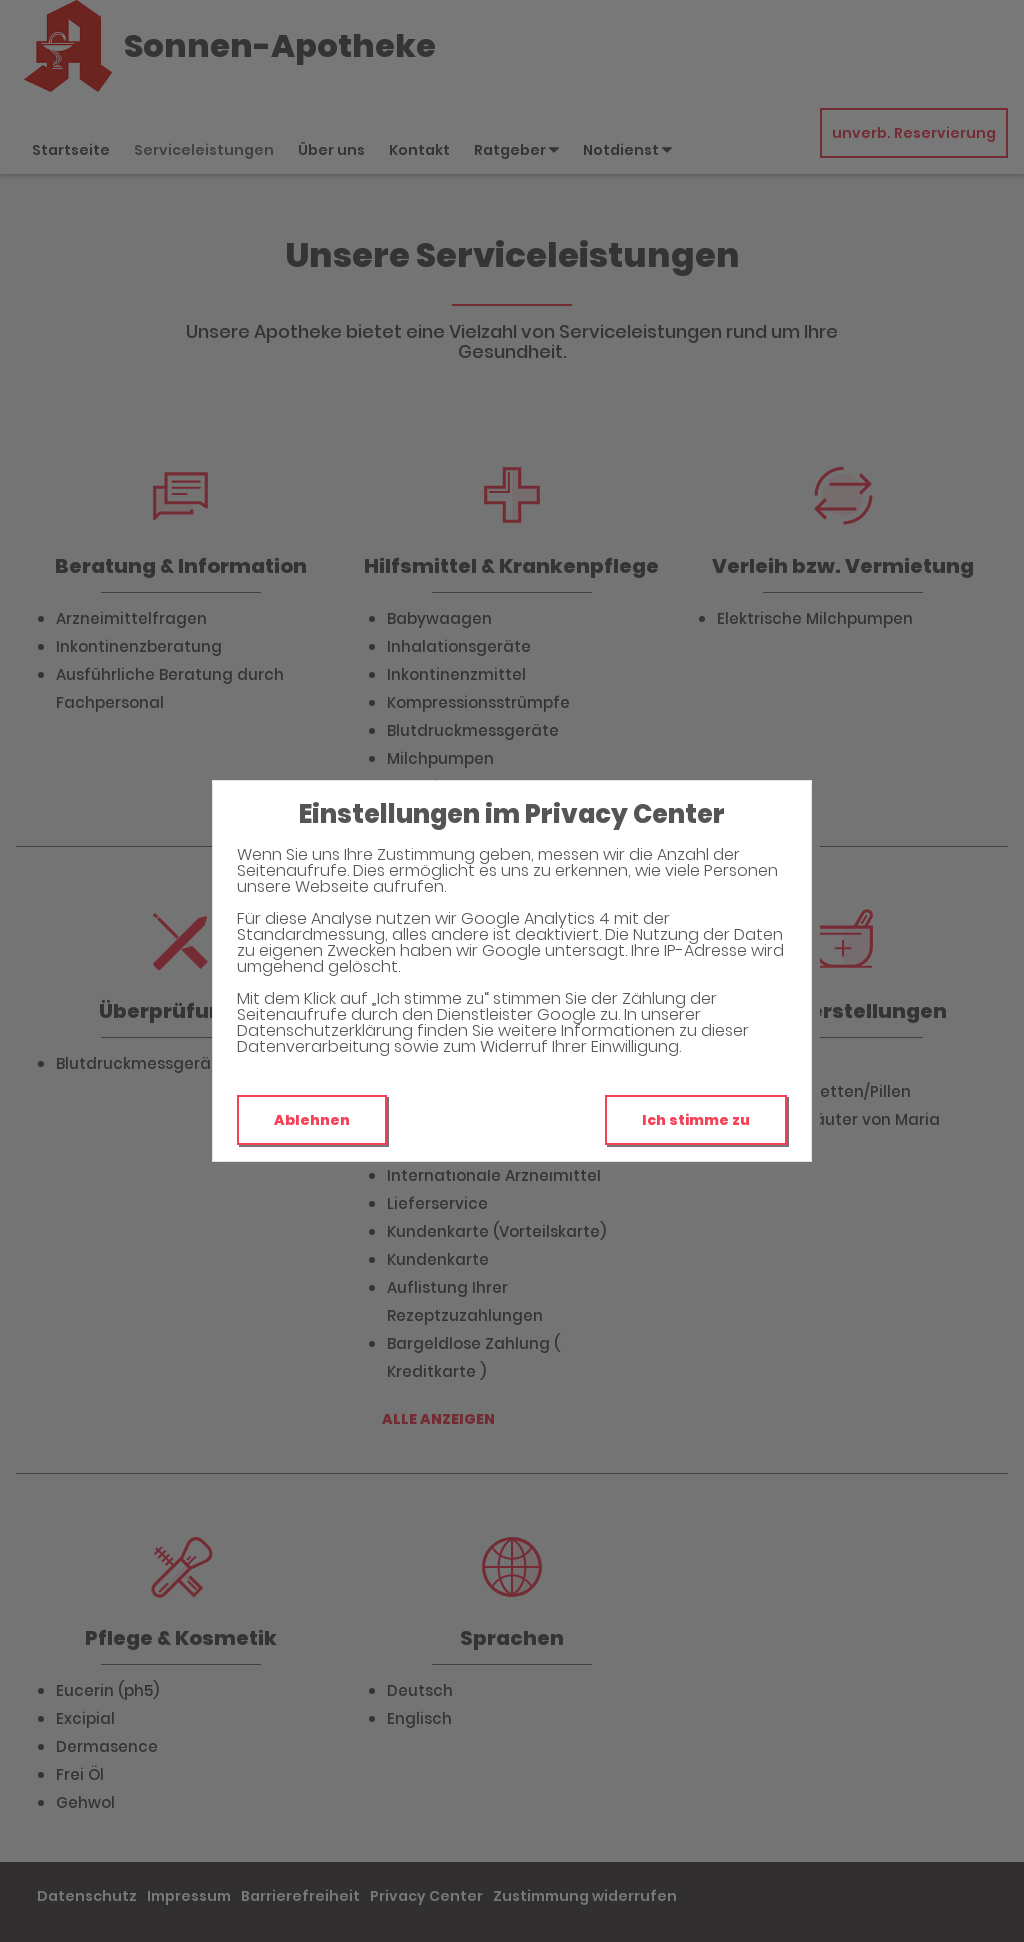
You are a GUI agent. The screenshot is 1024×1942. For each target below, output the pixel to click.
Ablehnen (312, 1120)
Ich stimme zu (696, 1120)
